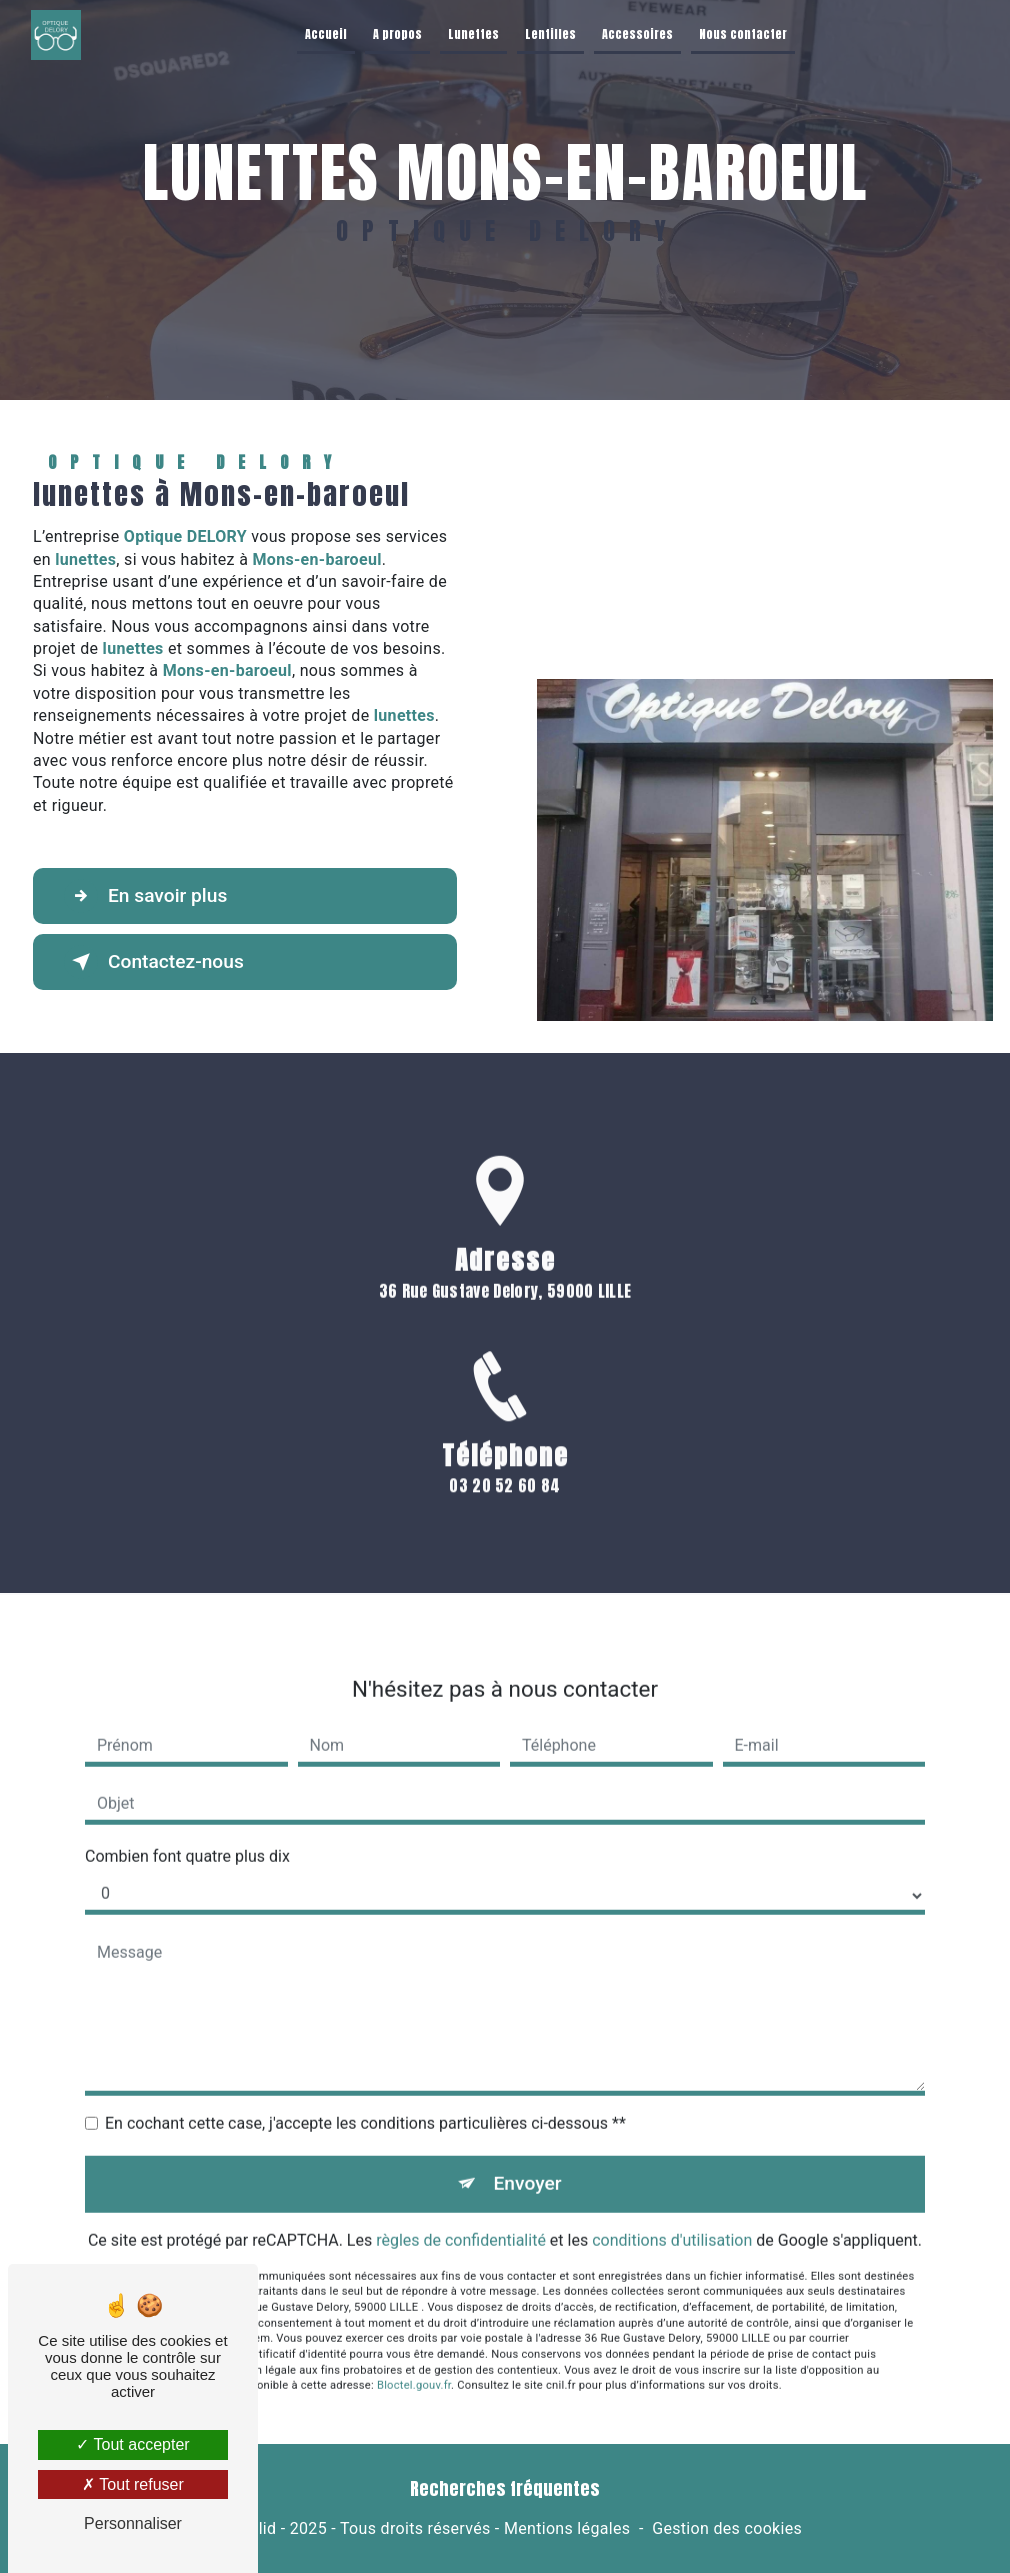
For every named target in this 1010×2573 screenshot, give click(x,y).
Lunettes (473, 34)
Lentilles (550, 34)
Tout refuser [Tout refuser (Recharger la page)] (133, 2484)
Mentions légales (567, 2528)
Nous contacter (743, 34)
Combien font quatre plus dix (187, 1832)
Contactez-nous (154, 962)
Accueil (326, 34)
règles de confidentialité (461, 2216)
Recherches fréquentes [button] (505, 2489)
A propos (397, 34)
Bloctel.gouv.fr (414, 2361)
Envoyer (528, 2159)
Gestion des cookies (727, 2528)
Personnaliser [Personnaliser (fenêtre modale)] (133, 2523)
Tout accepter (132, 2444)
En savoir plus (145, 896)
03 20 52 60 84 (504, 1509)
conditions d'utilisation (672, 2216)
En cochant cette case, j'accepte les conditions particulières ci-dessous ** (365, 2099)
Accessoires (637, 34)
